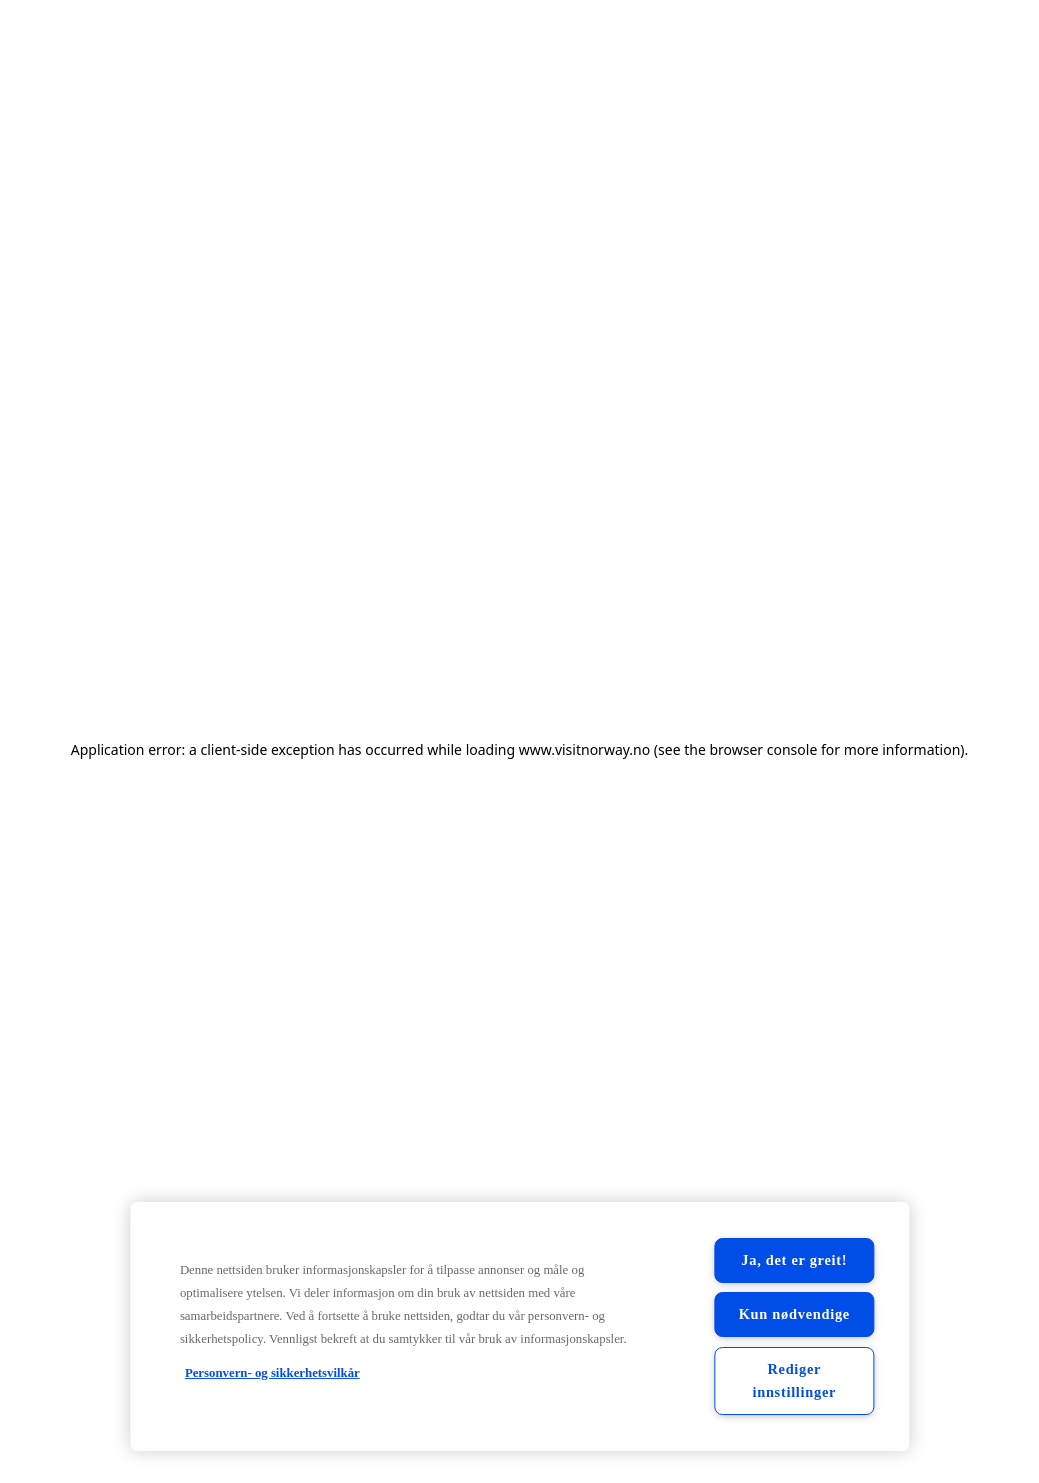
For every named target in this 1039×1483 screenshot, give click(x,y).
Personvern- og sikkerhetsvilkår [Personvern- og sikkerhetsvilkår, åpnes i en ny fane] (272, 1373)
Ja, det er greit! (794, 1260)
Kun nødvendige (794, 1314)
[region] (519, 1326)
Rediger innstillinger (794, 1380)
